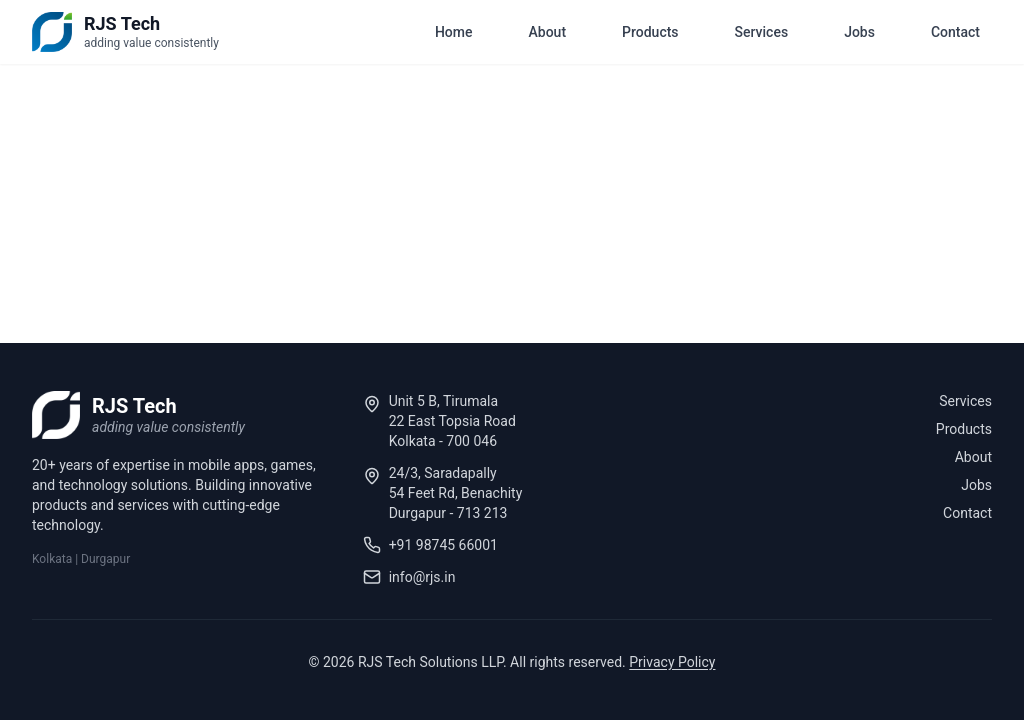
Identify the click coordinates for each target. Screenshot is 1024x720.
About (548, 32)
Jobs (859, 32)
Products (650, 32)
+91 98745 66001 (443, 545)
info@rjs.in (422, 577)
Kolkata (52, 559)
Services (762, 32)
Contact (955, 32)
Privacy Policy (672, 662)
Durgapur (105, 559)
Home (454, 32)
